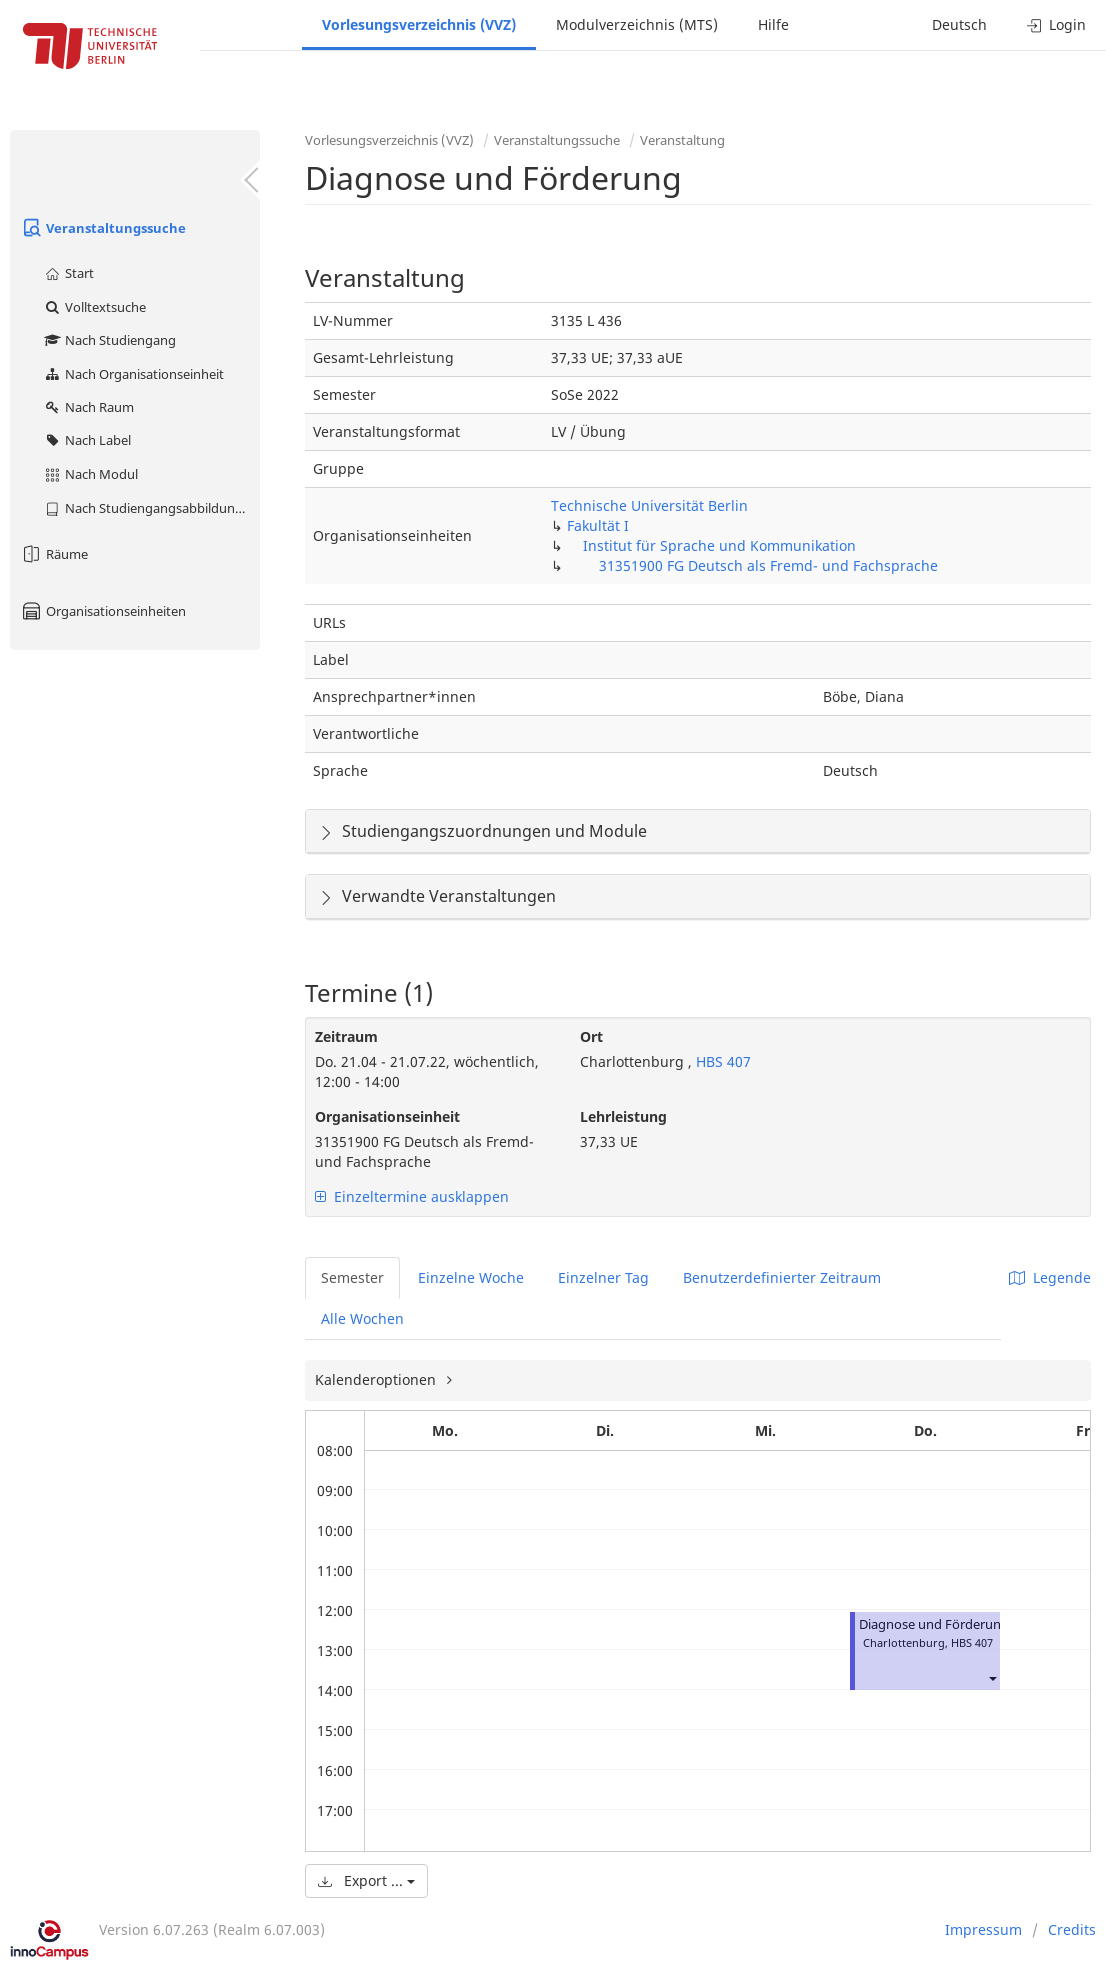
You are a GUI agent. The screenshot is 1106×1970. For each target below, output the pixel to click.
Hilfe (773, 24)
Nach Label (87, 440)
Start (68, 273)
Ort (591, 1036)
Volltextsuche (94, 307)
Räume (54, 554)
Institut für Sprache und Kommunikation (719, 545)
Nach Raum (88, 407)
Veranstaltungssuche (103, 228)
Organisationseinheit (387, 1116)
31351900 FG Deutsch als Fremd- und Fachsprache (768, 565)
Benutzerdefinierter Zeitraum (782, 1277)
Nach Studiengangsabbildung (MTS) (151, 508)
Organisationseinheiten (103, 611)
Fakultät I (598, 525)
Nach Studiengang (109, 340)
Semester (352, 1277)
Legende (1050, 1277)
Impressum (983, 1929)
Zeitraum (346, 1036)
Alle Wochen (362, 1318)
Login (1056, 24)
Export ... (366, 1880)
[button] (992, 1678)
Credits (1072, 1929)
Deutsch (959, 24)
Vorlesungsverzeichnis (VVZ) (419, 24)
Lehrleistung (623, 1116)
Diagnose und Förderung (934, 1624)
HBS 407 (721, 1061)
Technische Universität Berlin (649, 505)
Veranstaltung (682, 140)
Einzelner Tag (603, 1277)
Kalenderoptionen (377, 1379)
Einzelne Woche (471, 1277)
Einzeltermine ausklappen (412, 1196)
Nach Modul (90, 474)
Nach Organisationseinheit (133, 374)
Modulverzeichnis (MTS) (637, 24)
